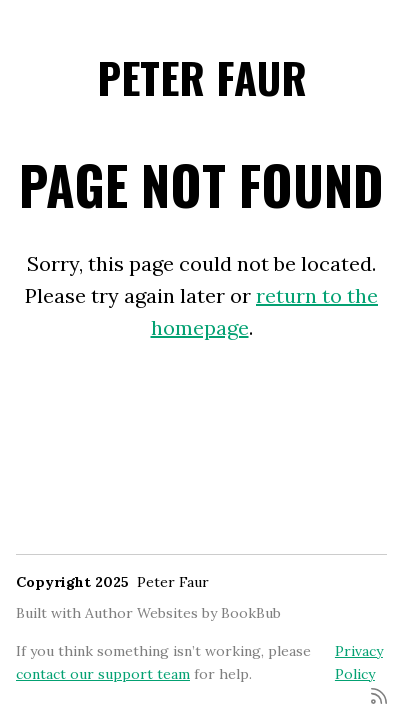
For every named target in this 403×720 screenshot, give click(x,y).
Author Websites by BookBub (183, 613)
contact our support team (103, 674)
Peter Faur (202, 77)
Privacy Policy (359, 662)
